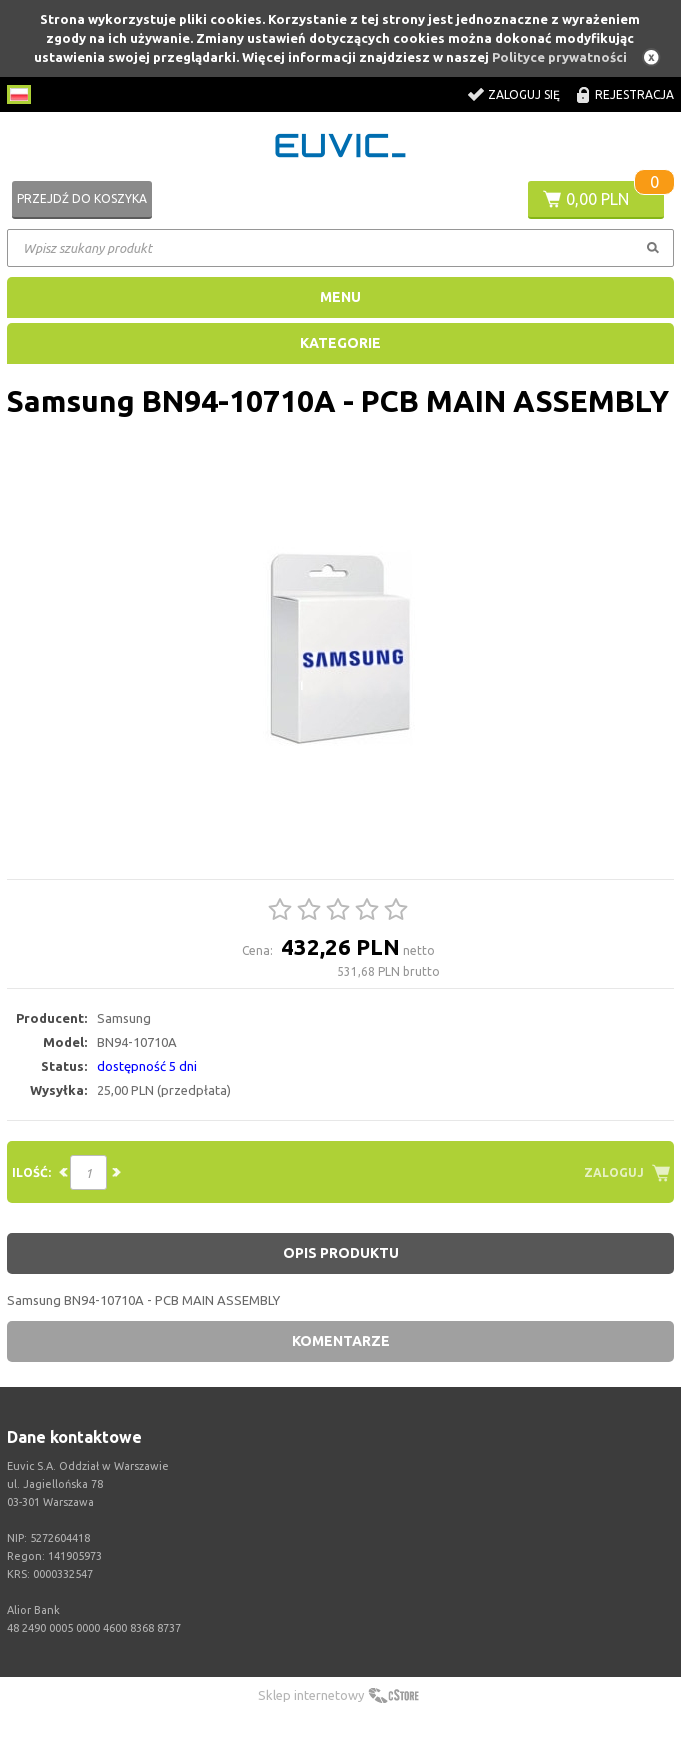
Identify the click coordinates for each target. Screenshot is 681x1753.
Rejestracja (634, 94)
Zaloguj (614, 1172)
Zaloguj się (524, 94)
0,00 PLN (597, 199)
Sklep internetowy (311, 1695)
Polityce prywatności (559, 57)
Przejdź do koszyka (82, 198)
